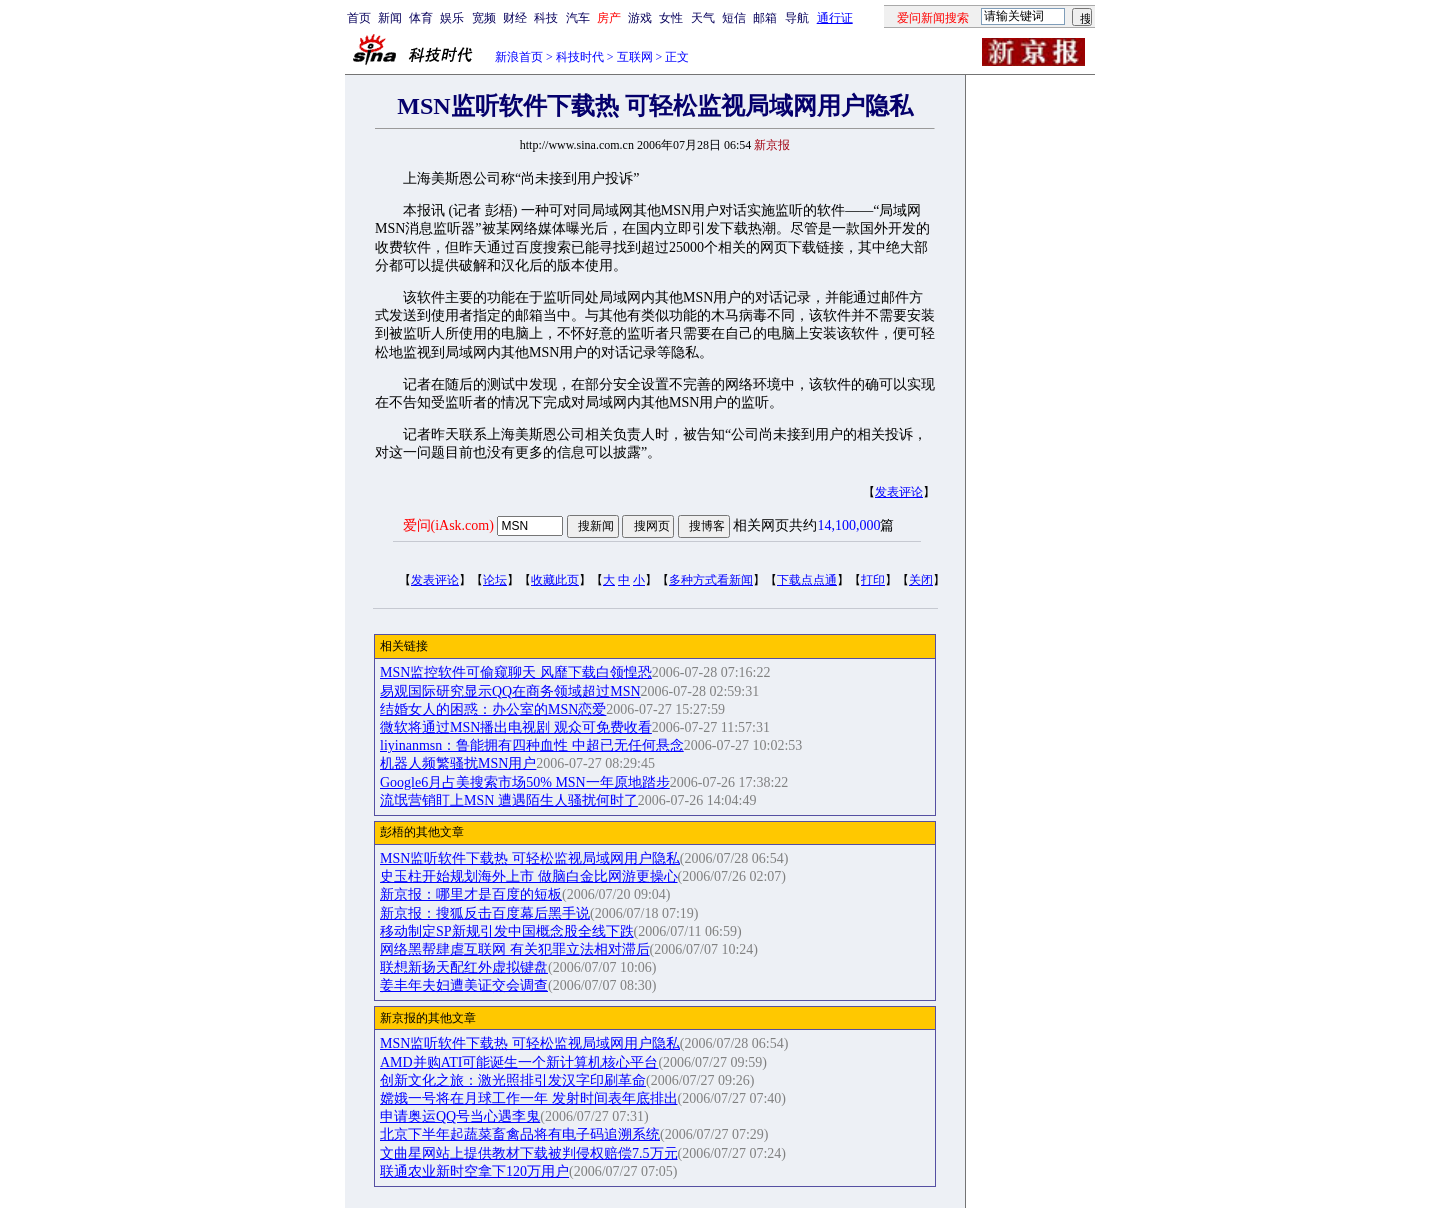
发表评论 (899, 492)
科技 (546, 18)
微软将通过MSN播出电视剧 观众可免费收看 (516, 727)
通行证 (835, 18)
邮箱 (765, 18)
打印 (873, 580)
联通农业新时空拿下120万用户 (474, 1171)
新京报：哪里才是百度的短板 (471, 894)
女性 (671, 18)
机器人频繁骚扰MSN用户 (458, 763)
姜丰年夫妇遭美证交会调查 (464, 985)
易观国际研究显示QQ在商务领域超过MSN (510, 691)
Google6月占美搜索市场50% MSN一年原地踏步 (525, 782)
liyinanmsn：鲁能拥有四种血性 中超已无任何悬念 (532, 745)
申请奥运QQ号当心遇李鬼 (460, 1116)
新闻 (390, 18)
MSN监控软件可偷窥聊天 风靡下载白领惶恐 (516, 672)
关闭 (921, 580)
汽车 (578, 18)
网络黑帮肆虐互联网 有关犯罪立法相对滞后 (515, 949)
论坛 (495, 580)
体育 (421, 18)
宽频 (484, 18)
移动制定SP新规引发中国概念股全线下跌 (507, 931)
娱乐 (452, 18)
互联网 (635, 57)
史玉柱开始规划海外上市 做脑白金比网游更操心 (529, 876)
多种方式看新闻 (711, 580)
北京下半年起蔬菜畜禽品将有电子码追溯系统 (520, 1134)
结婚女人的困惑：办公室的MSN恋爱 (493, 709)
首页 (359, 18)
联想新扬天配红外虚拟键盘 (464, 967)
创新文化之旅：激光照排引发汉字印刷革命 (513, 1080)
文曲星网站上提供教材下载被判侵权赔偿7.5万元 (529, 1153)
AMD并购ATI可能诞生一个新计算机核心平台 (519, 1062)
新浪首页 (519, 57)
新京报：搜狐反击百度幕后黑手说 (485, 913)
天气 (703, 18)
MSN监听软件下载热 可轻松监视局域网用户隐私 (530, 858)
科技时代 (580, 57)
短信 (734, 18)
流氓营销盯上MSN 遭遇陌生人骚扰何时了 (509, 800)
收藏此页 (555, 580)
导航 (797, 18)
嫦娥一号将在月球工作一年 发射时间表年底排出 (529, 1098)
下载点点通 (807, 580)
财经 (515, 18)
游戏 (640, 18)
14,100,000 (848, 525)
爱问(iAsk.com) (448, 525)
